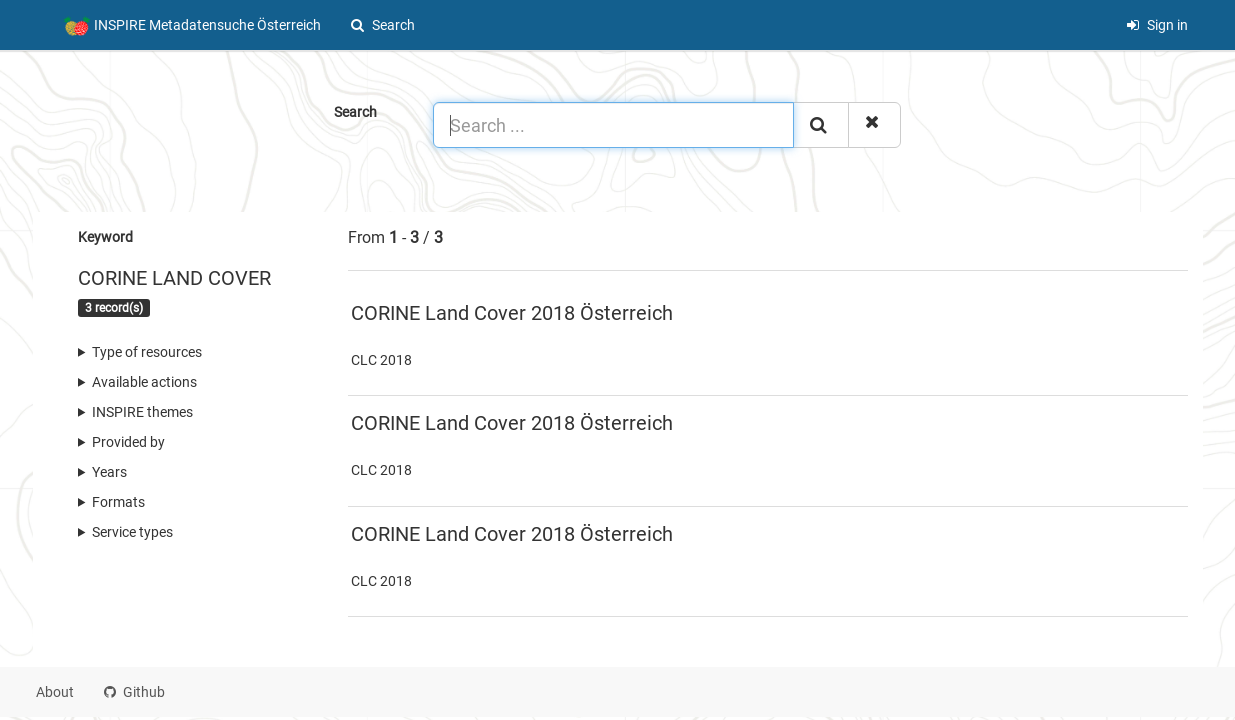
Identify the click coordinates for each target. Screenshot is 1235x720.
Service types (132, 532)
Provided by (128, 442)
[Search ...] (613, 125)
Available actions (144, 382)
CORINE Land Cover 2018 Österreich (512, 313)
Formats (118, 502)
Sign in (1157, 25)
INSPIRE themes (142, 412)
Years (109, 472)
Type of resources (147, 352)
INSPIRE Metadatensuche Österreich (192, 26)
